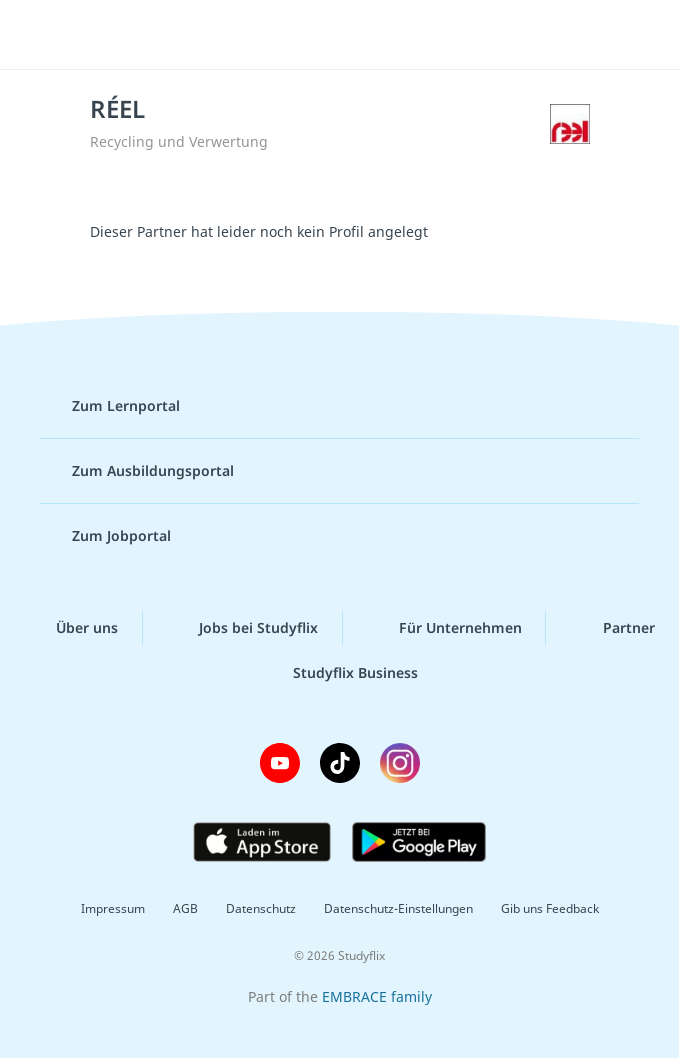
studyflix (357, 35)
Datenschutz (261, 908)
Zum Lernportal (110, 406)
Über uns (71, 628)
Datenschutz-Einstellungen (398, 908)
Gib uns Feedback (550, 908)
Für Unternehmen (444, 628)
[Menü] (45, 35)
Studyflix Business (339, 673)
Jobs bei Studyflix (242, 628)
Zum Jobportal (105, 536)
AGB (185, 908)
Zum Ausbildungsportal (137, 471)
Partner (613, 628)
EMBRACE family (377, 996)
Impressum (113, 908)
